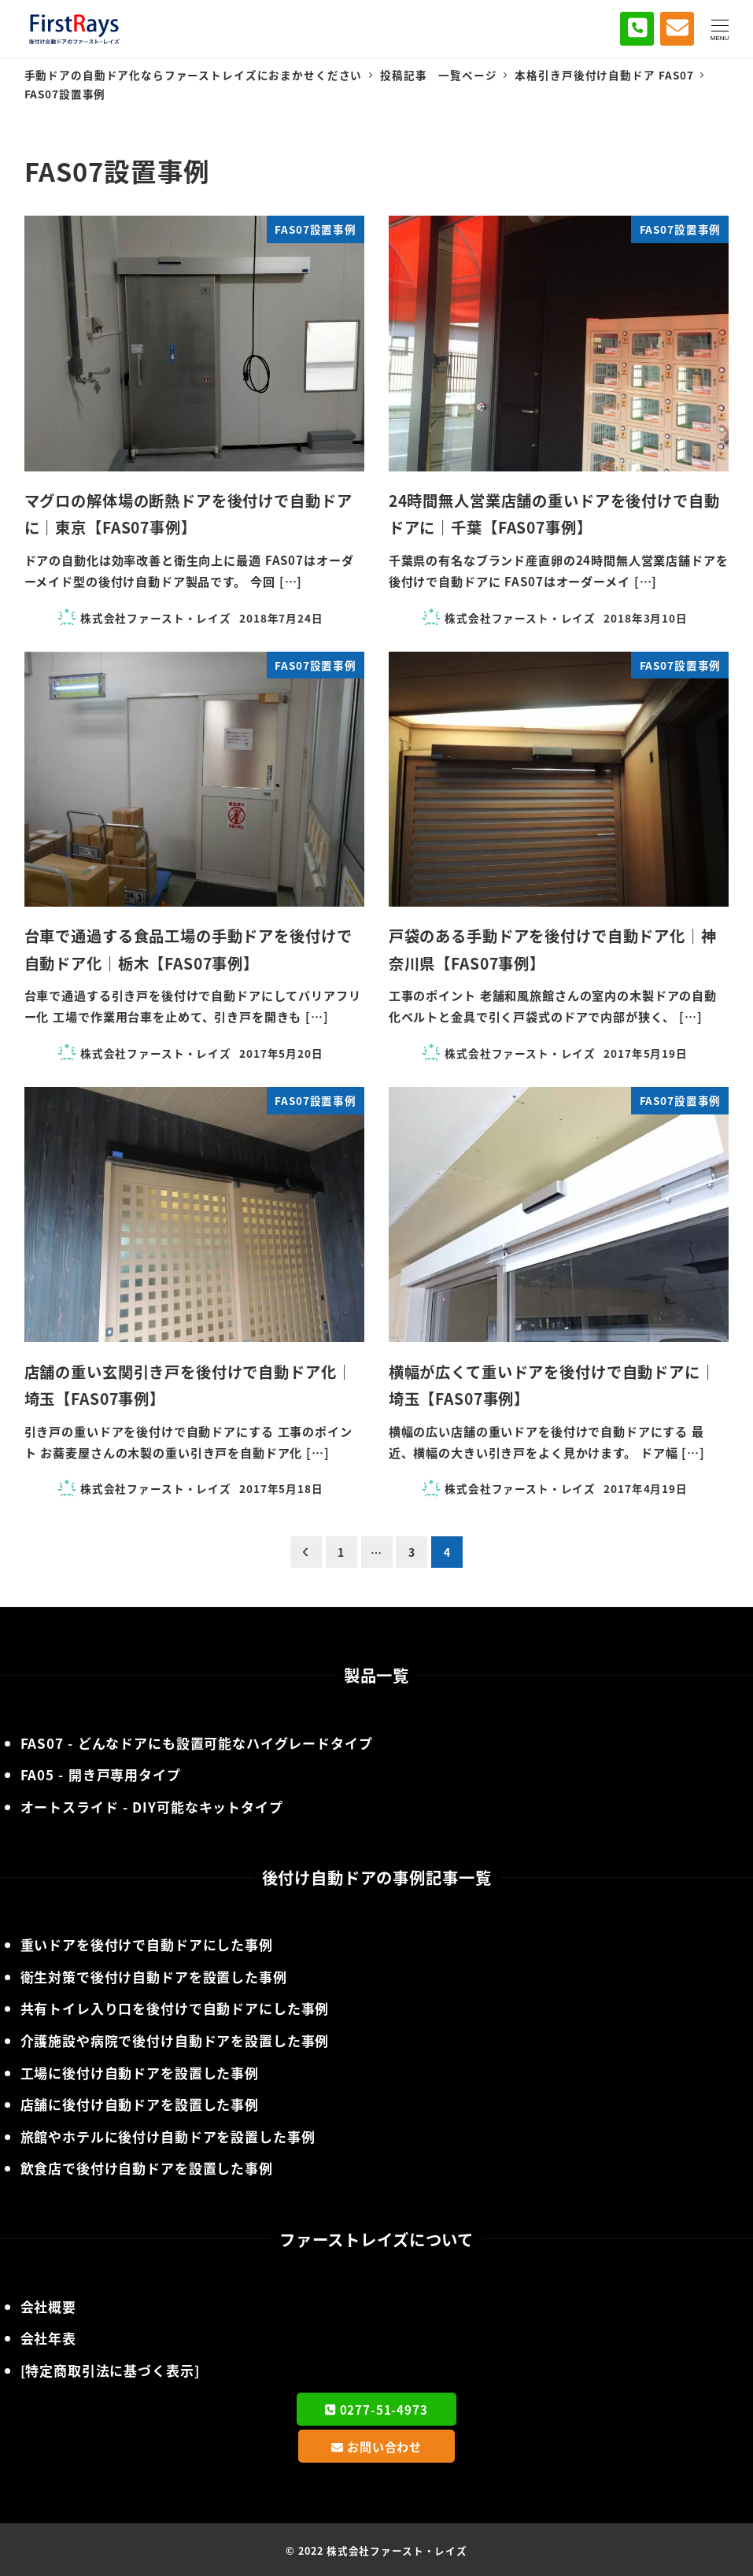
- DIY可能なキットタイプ (151, 1807)
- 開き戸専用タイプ (100, 1774)
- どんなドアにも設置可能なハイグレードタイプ (196, 1743)
